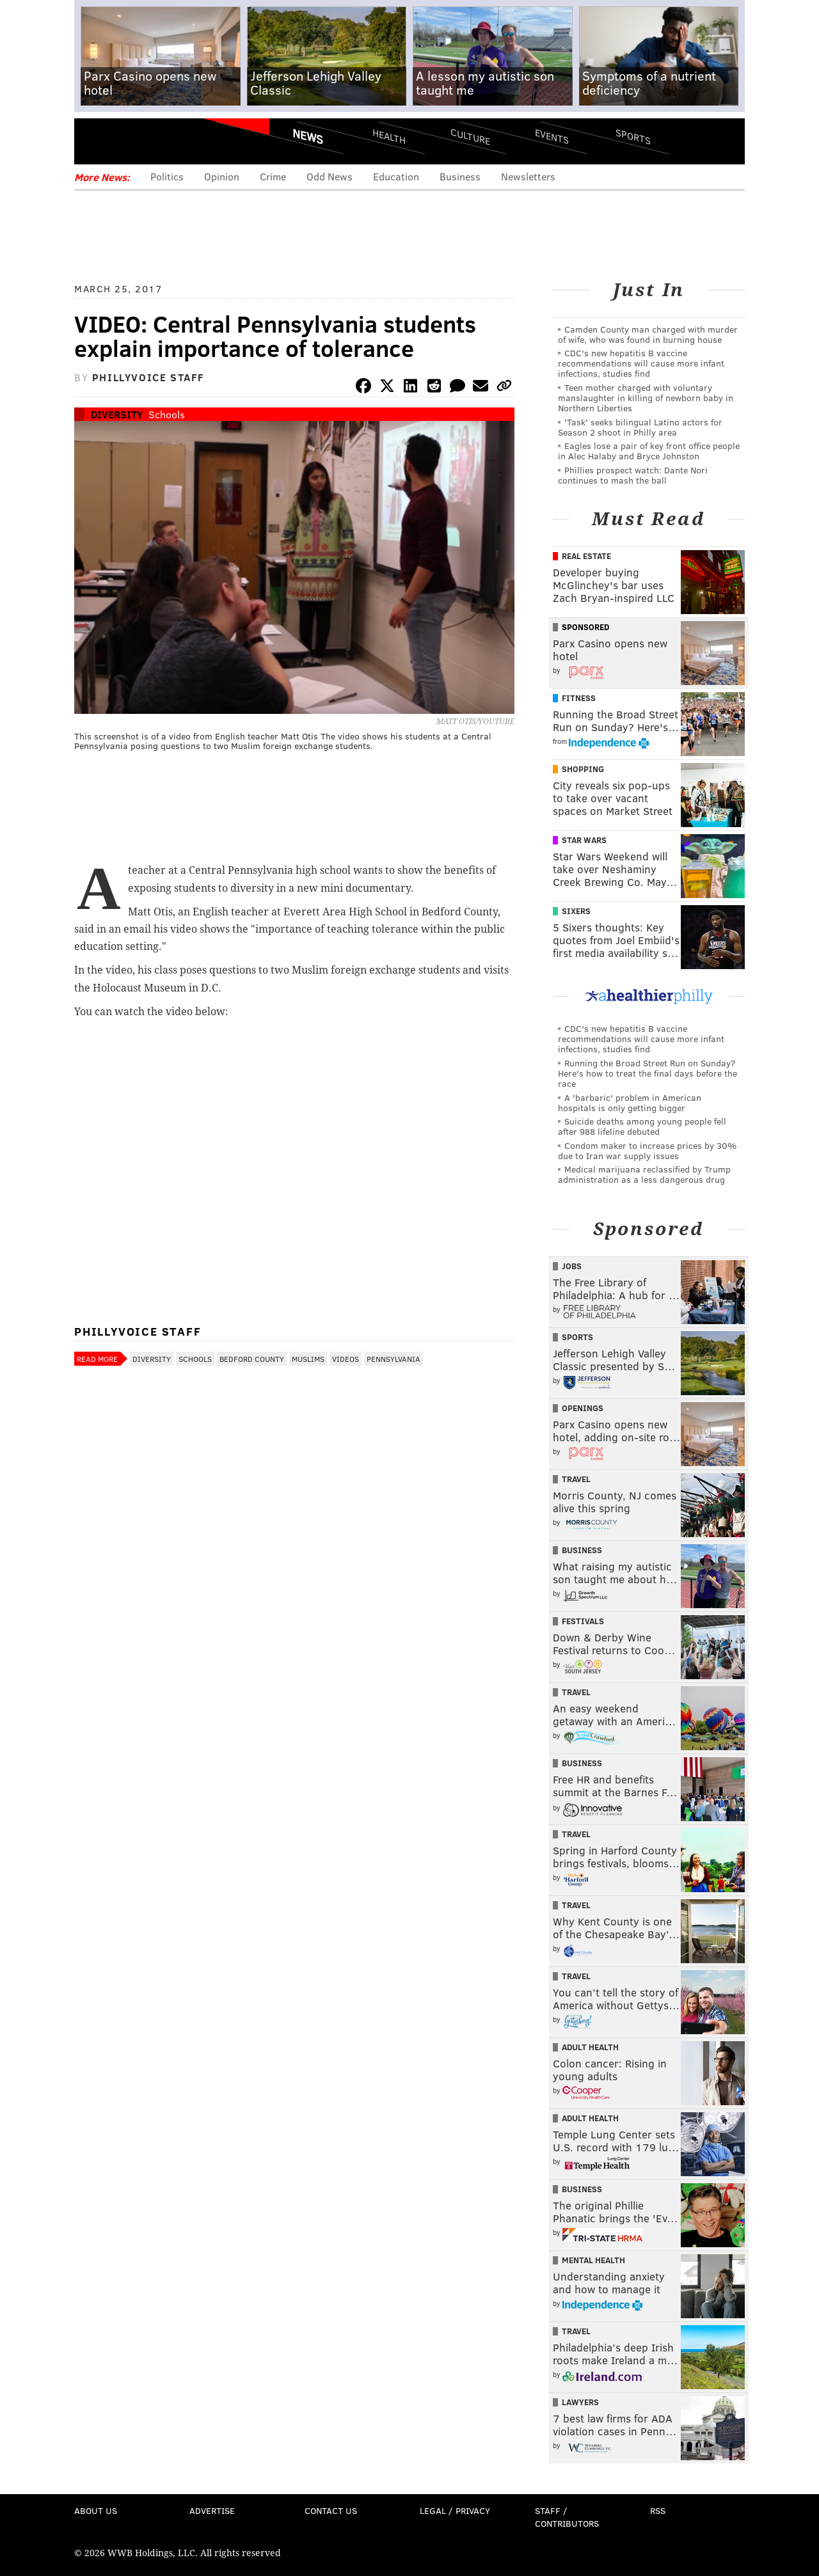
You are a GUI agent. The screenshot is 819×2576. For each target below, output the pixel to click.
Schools (166, 414)
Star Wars (584, 840)
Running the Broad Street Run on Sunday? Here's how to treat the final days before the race (647, 1073)
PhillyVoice (162, 140)
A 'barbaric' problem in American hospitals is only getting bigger (629, 1102)
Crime (273, 176)
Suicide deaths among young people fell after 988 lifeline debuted (642, 1126)
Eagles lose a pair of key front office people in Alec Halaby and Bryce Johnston (649, 450)
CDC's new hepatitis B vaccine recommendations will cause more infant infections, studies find (641, 363)
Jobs (572, 1266)
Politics (167, 176)
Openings (582, 1408)
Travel (576, 1479)
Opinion (221, 176)
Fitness (579, 698)
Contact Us (331, 2510)
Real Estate (586, 556)
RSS (657, 2510)
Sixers (576, 911)
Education (396, 176)
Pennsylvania (393, 1359)
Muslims (308, 1359)
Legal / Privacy (455, 2510)
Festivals (583, 1621)
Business (460, 176)
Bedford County (251, 1359)
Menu (94, 141)
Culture (470, 136)
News (307, 136)
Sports (633, 136)
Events (552, 135)
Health (389, 135)
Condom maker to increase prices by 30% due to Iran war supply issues (647, 1150)
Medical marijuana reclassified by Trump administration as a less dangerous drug (644, 1174)
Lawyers (580, 2402)
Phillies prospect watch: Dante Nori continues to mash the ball (633, 475)
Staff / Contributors (567, 2516)
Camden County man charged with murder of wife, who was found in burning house (648, 334)
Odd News (329, 176)
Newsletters (528, 176)
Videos (345, 1359)
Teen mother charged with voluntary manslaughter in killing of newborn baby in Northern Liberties (645, 397)
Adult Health (590, 2047)
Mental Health (593, 2260)
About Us (95, 2510)
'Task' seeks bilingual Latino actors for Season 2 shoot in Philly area (640, 427)
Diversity (117, 414)
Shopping (583, 769)
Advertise (212, 2510)
